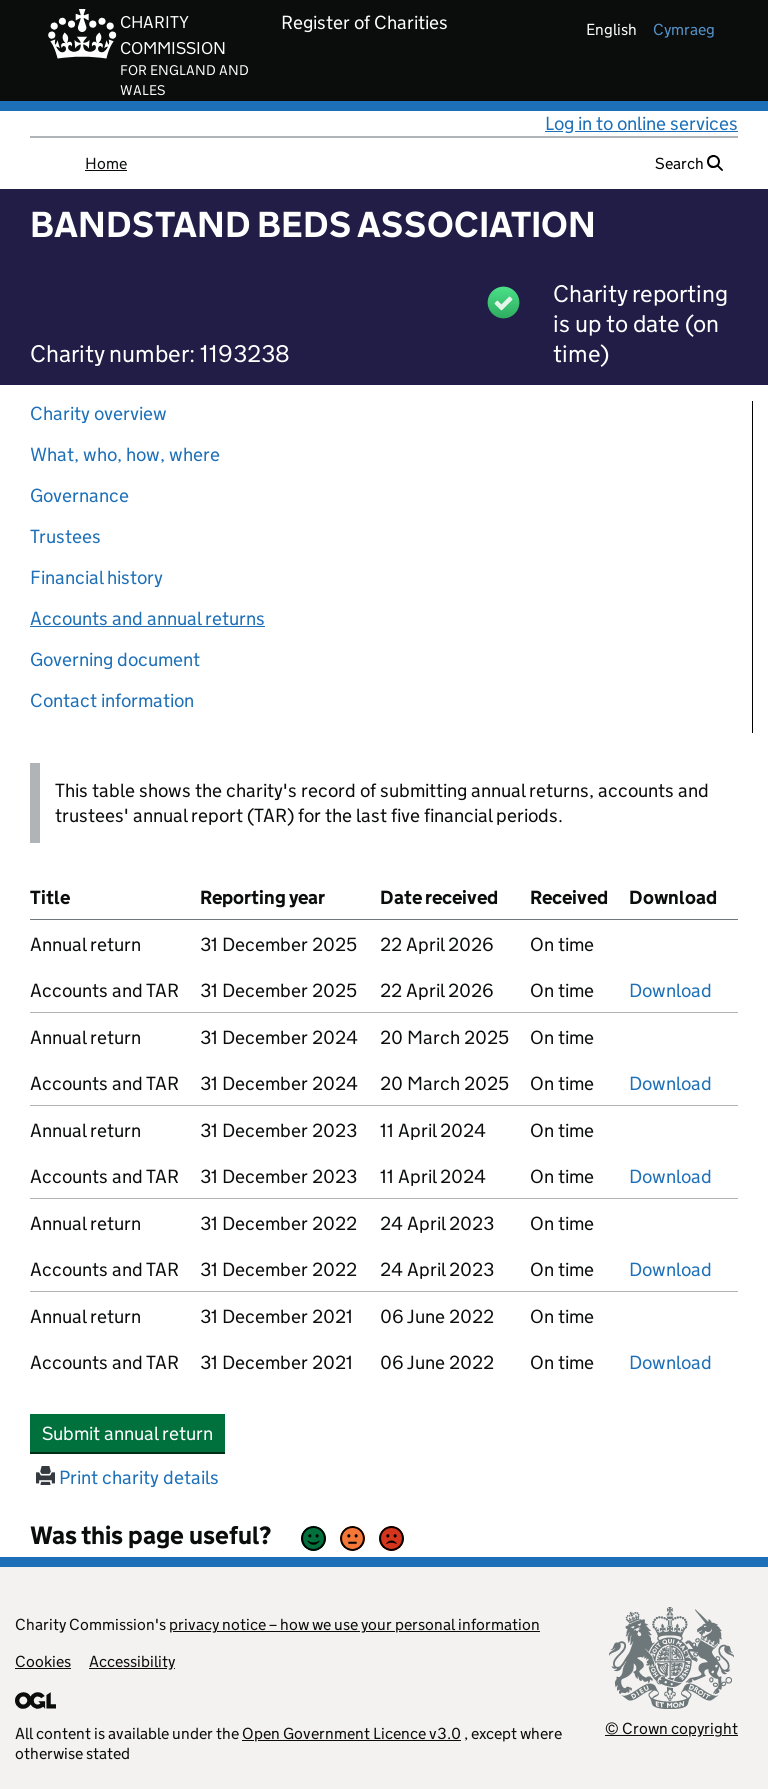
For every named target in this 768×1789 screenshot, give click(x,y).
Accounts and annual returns (147, 618)
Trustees (65, 536)
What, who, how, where (125, 454)
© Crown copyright (671, 1728)
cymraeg (684, 29)
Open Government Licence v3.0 (351, 1733)
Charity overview (98, 413)
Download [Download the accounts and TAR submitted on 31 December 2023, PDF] (670, 1176)
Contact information (112, 700)
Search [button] (689, 163)
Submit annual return (133, 1433)
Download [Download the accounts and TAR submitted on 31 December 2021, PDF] (670, 1362)
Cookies (43, 1661)
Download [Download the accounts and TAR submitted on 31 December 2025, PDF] (670, 990)
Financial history (96, 577)
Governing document (115, 659)
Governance (79, 495)
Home (106, 163)
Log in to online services (641, 123)
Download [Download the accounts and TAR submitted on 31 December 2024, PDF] (670, 1083)
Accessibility (132, 1661)
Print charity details (127, 1477)
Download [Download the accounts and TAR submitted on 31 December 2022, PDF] (670, 1269)
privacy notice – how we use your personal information (354, 1624)
